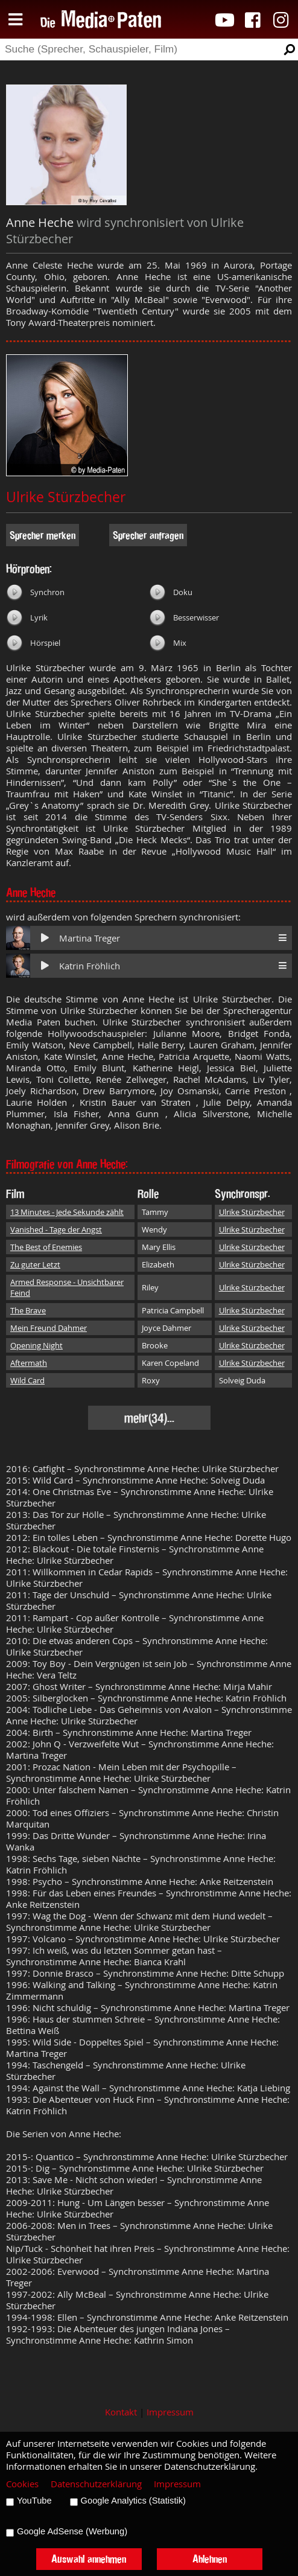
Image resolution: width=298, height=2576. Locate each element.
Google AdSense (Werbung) (72, 2531)
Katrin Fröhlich (89, 966)
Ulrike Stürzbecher (65, 497)
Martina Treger (89, 938)
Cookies (22, 2484)
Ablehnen (209, 2558)
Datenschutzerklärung (96, 2484)
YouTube (34, 2500)
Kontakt (121, 2412)
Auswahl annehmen (88, 2558)
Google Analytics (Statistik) (133, 2500)
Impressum (170, 2412)
